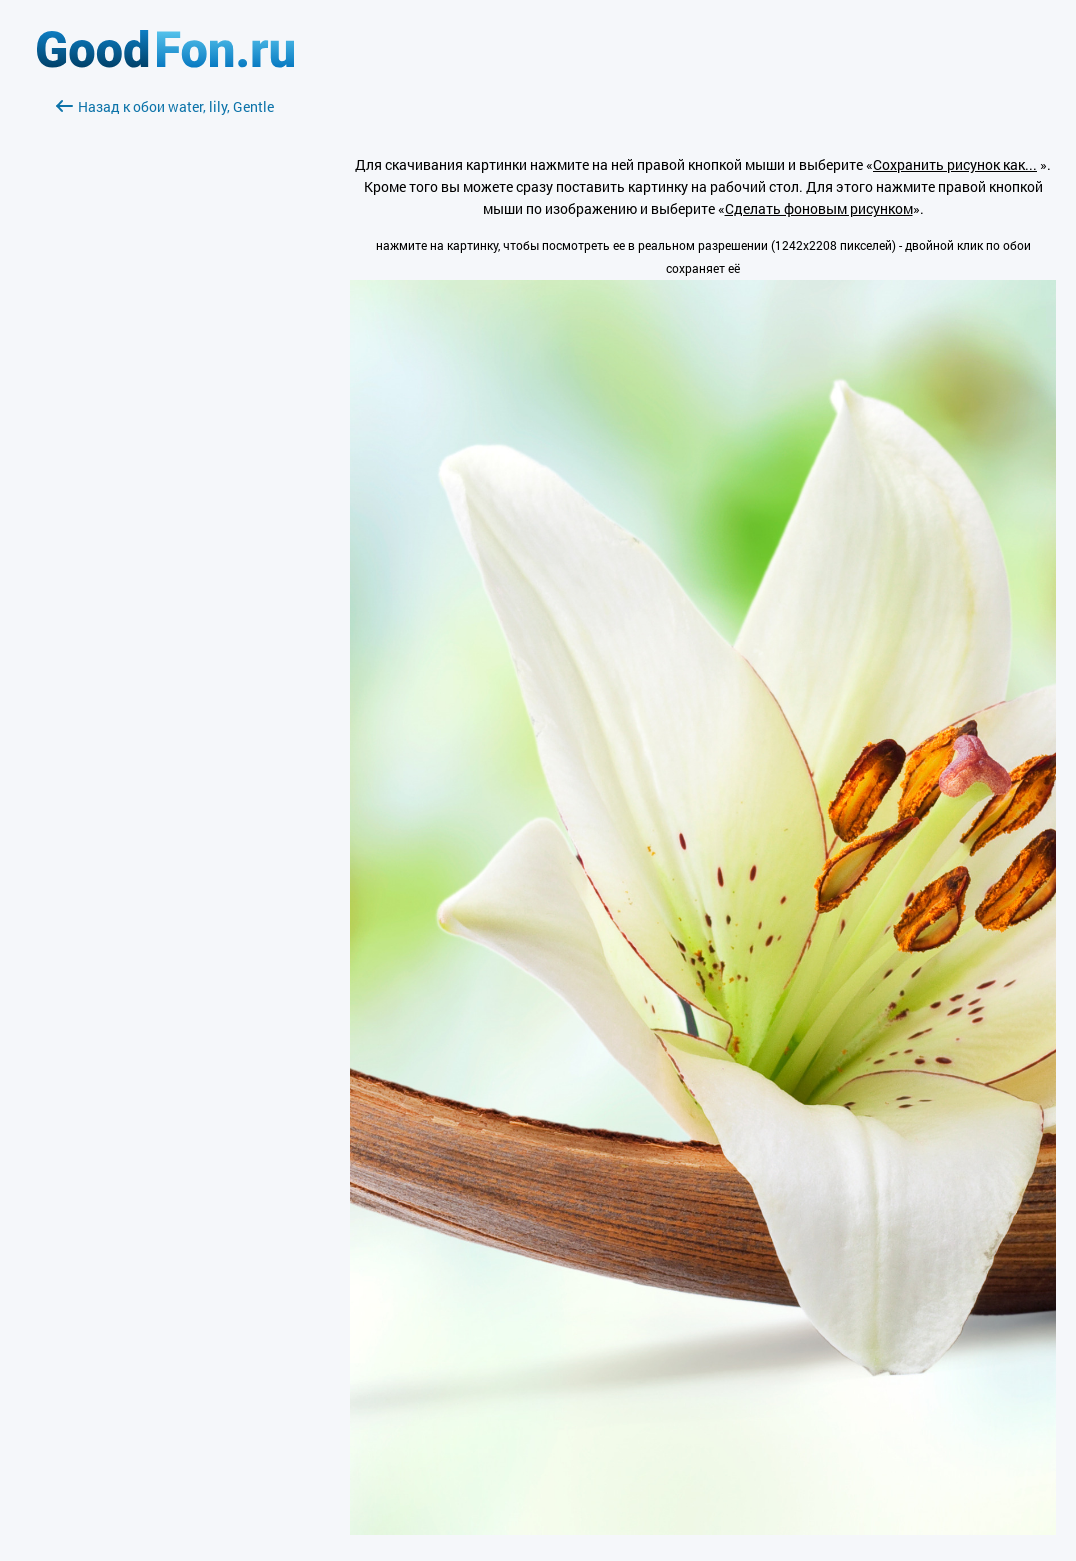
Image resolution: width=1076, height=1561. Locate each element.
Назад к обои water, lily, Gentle (165, 106)
